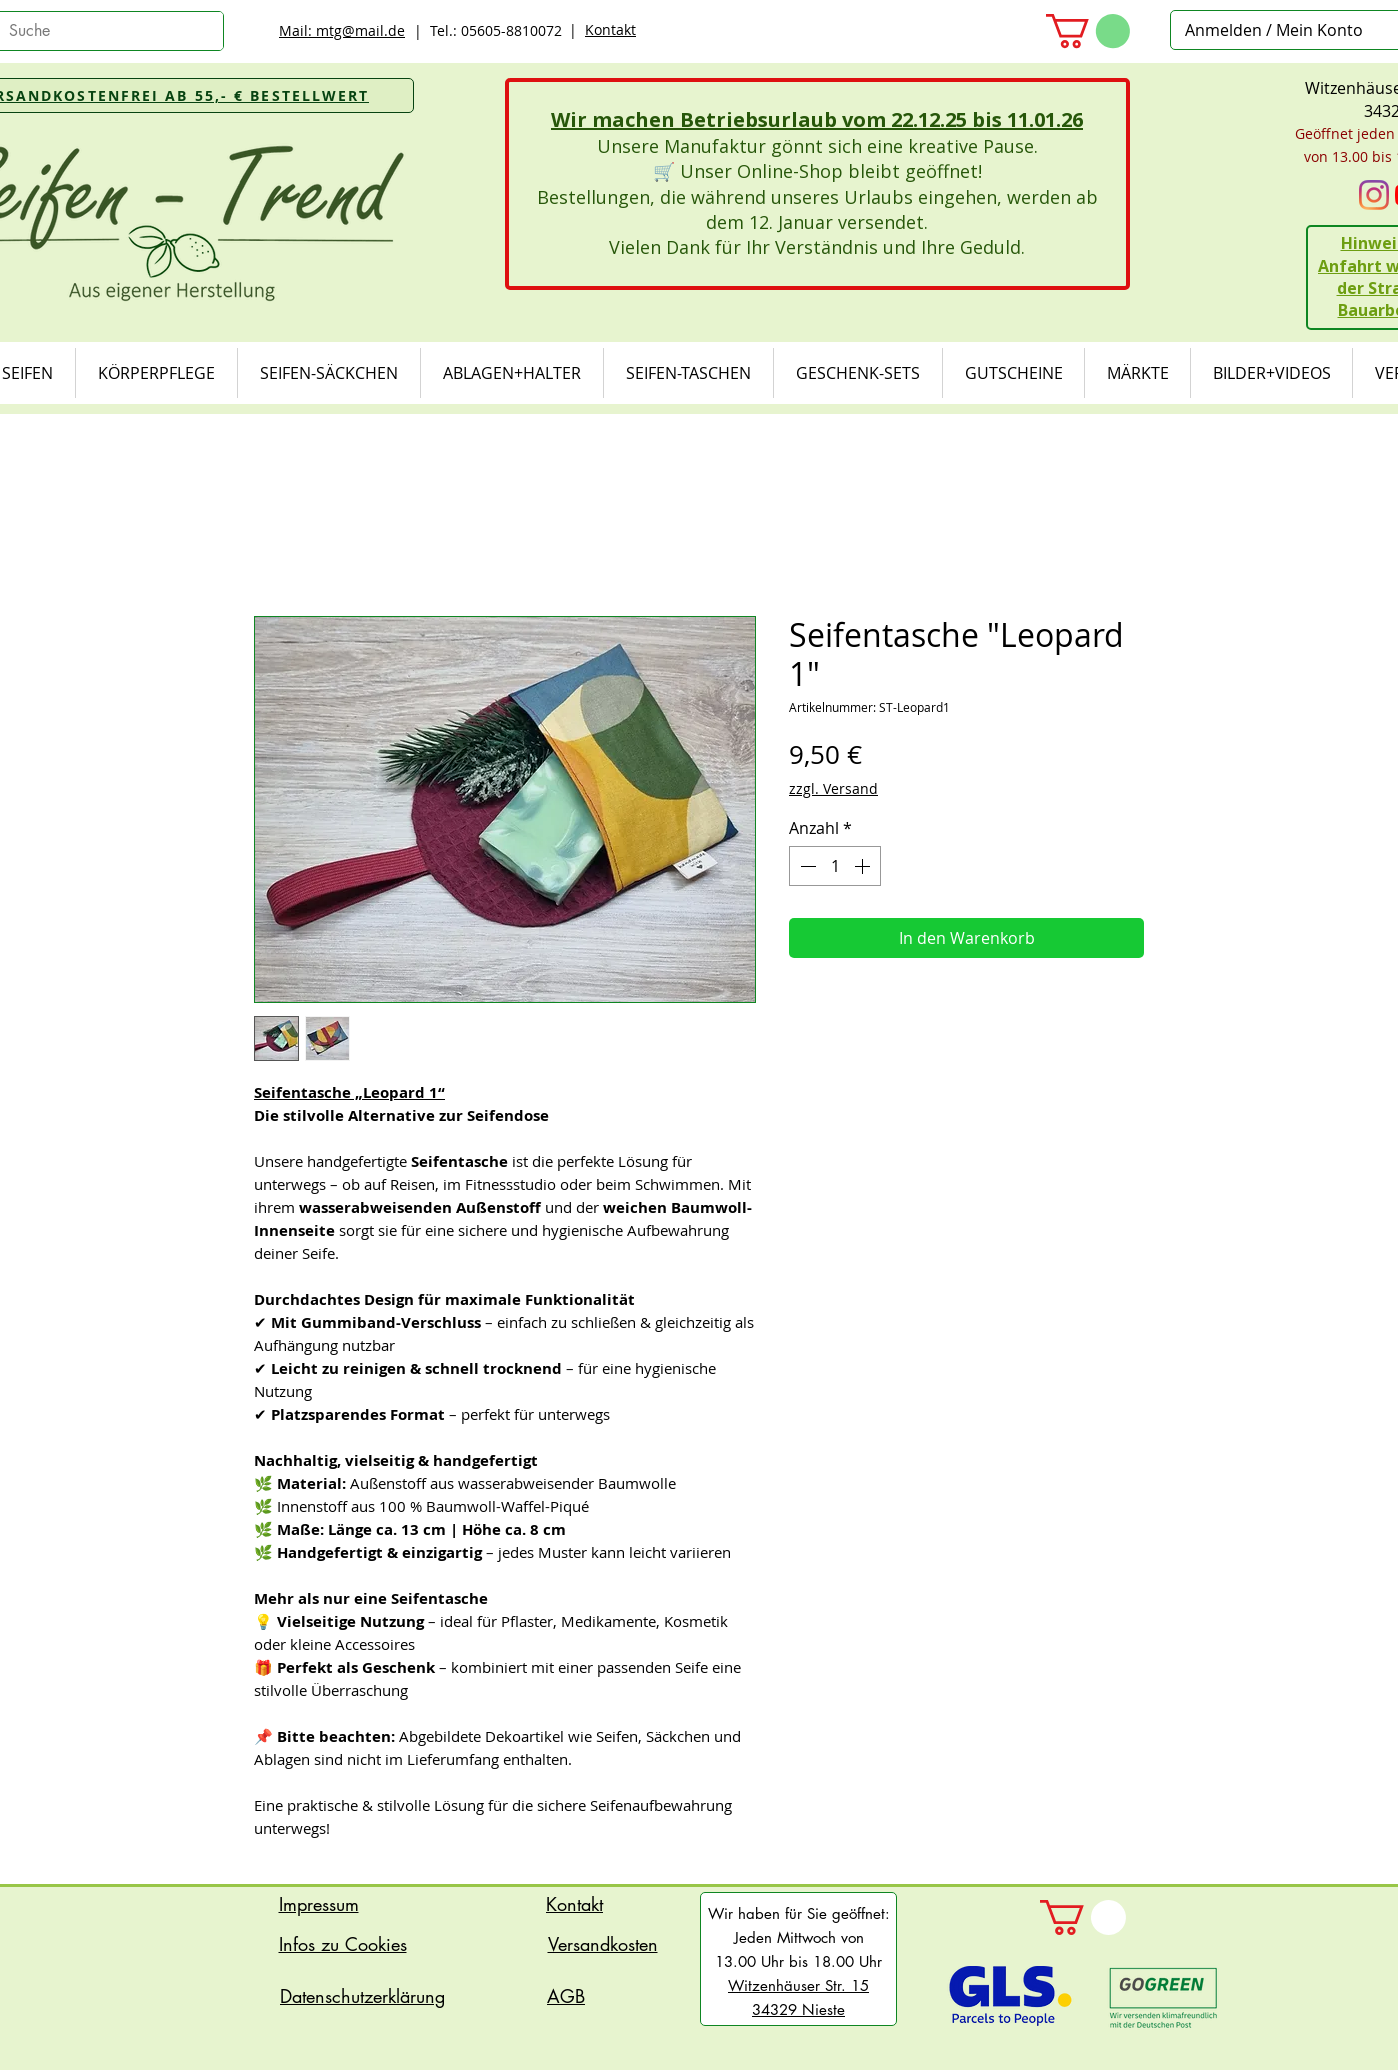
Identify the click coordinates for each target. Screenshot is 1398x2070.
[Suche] (95, 31)
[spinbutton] (835, 866)
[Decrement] (806, 866)
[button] (1088, 31)
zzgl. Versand (833, 788)
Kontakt (610, 29)
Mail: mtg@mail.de (342, 30)
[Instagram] (1374, 195)
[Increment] (864, 866)
